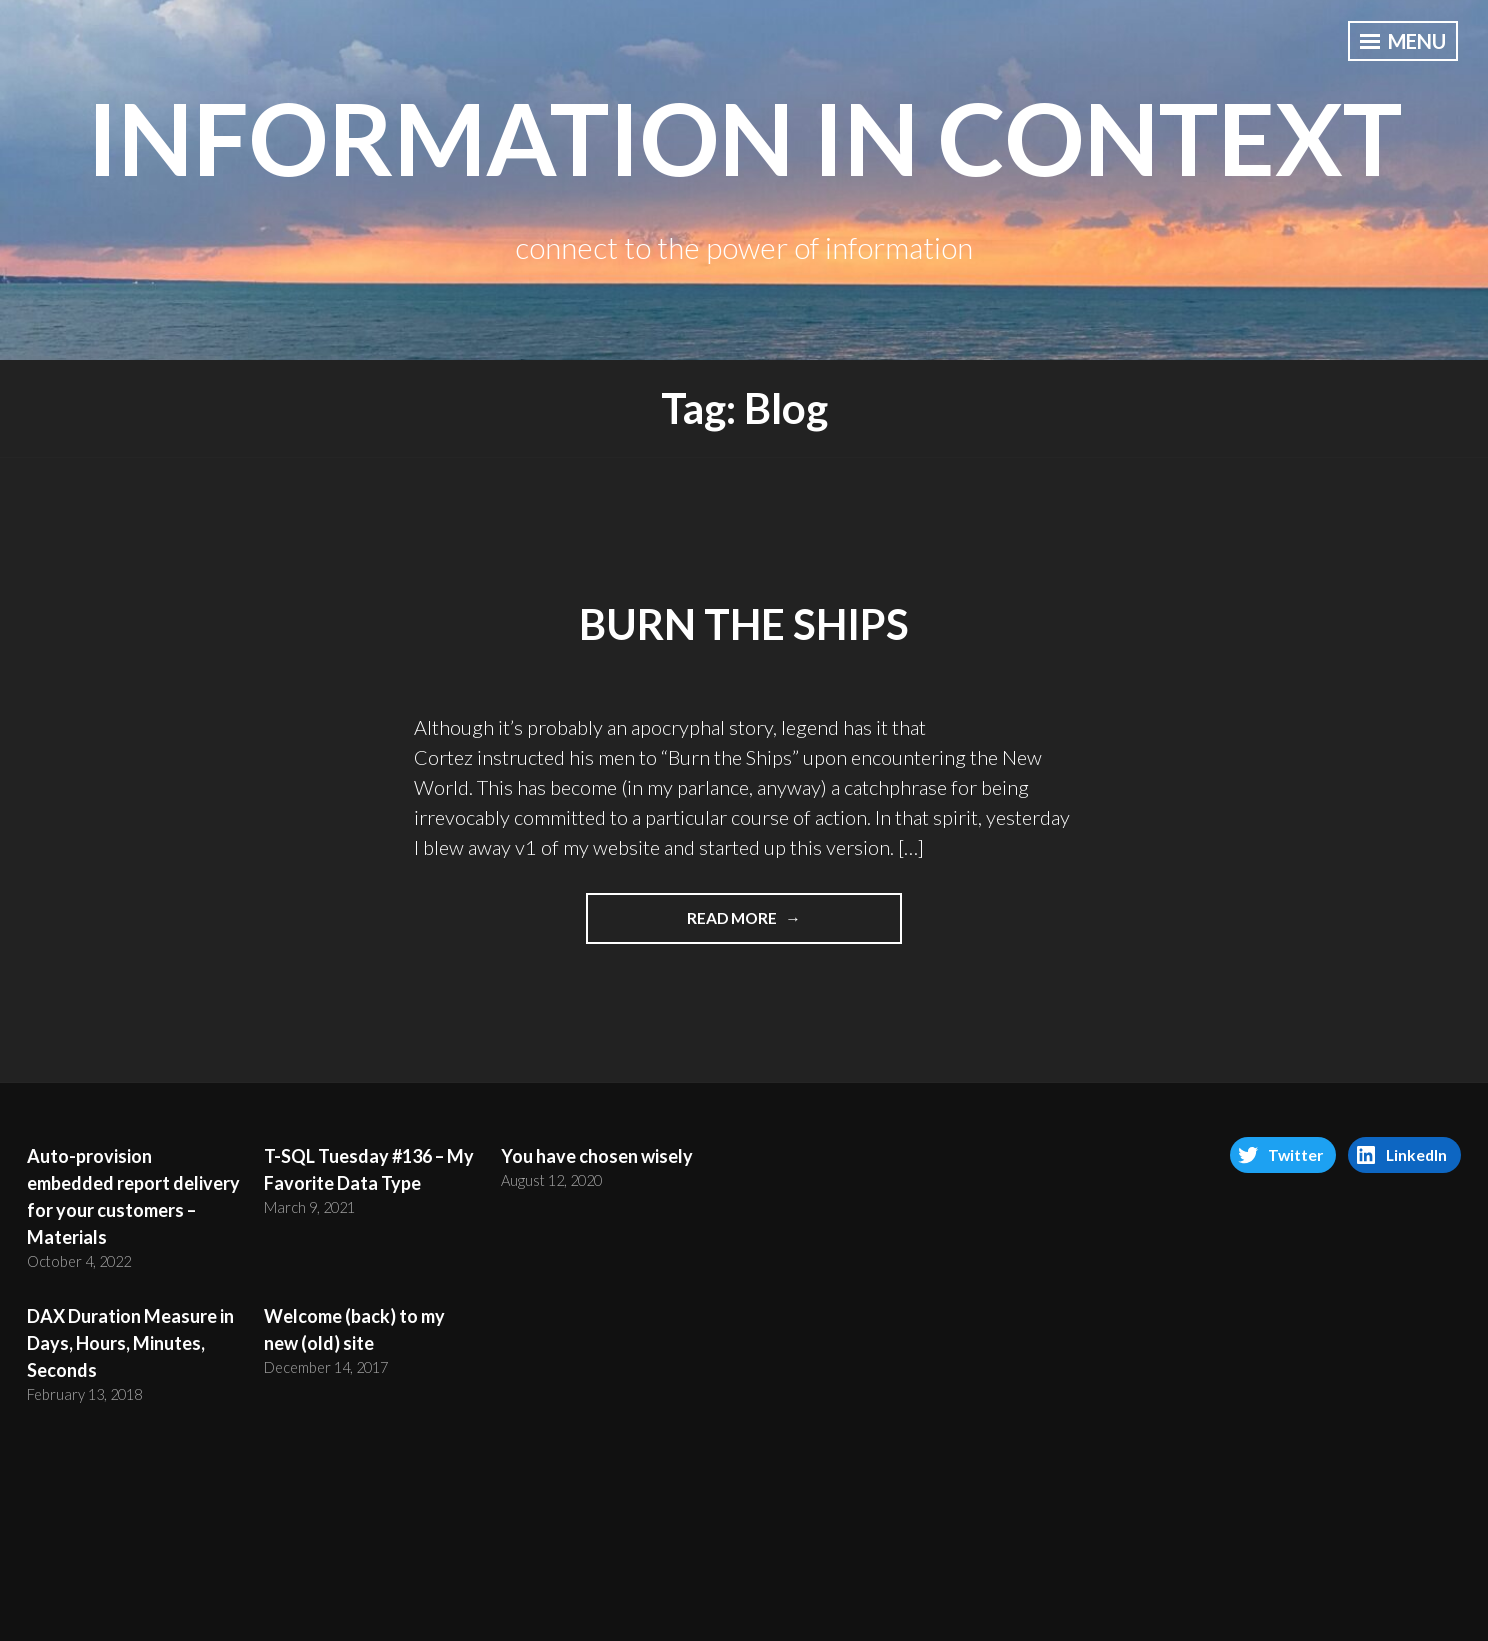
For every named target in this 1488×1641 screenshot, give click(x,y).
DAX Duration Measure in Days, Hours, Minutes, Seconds (130, 1343)
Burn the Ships (744, 624)
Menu (1403, 41)
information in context (744, 137)
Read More (754, 925)
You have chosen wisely (597, 1156)
